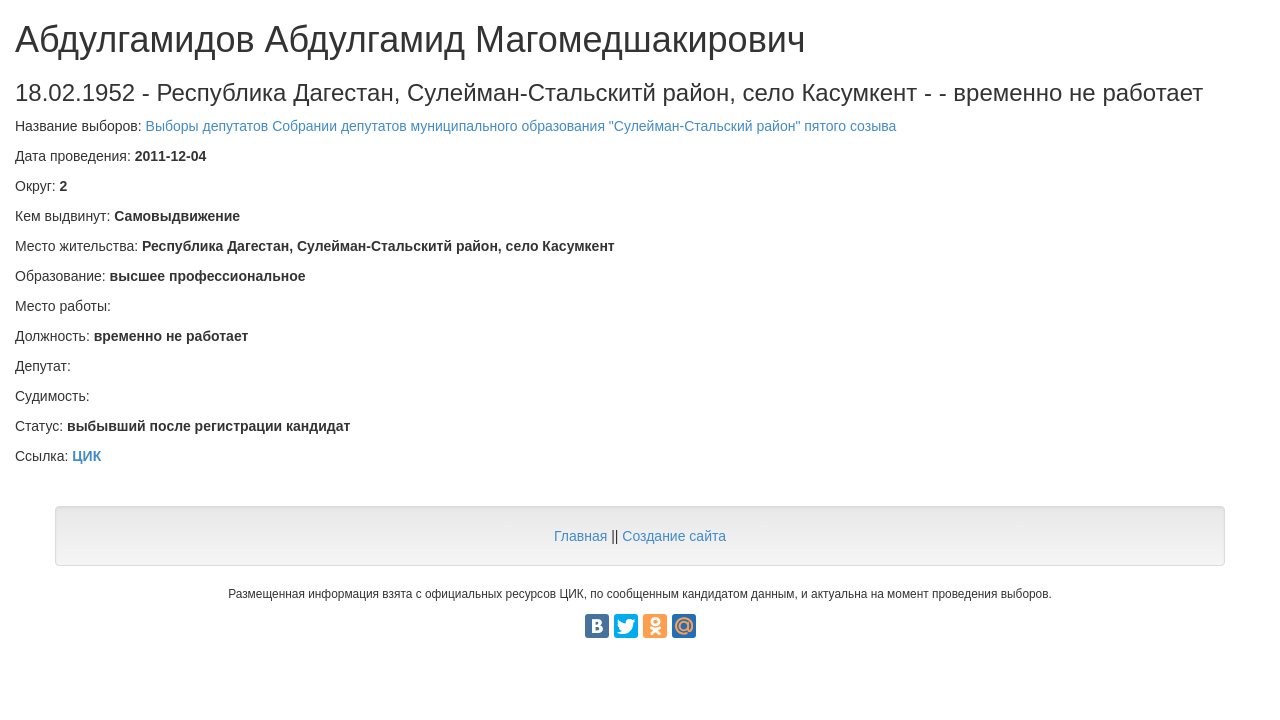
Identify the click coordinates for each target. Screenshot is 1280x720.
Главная (580, 536)
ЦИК (86, 456)
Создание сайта (674, 536)
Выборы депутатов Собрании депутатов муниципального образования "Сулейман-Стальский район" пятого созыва (521, 126)
